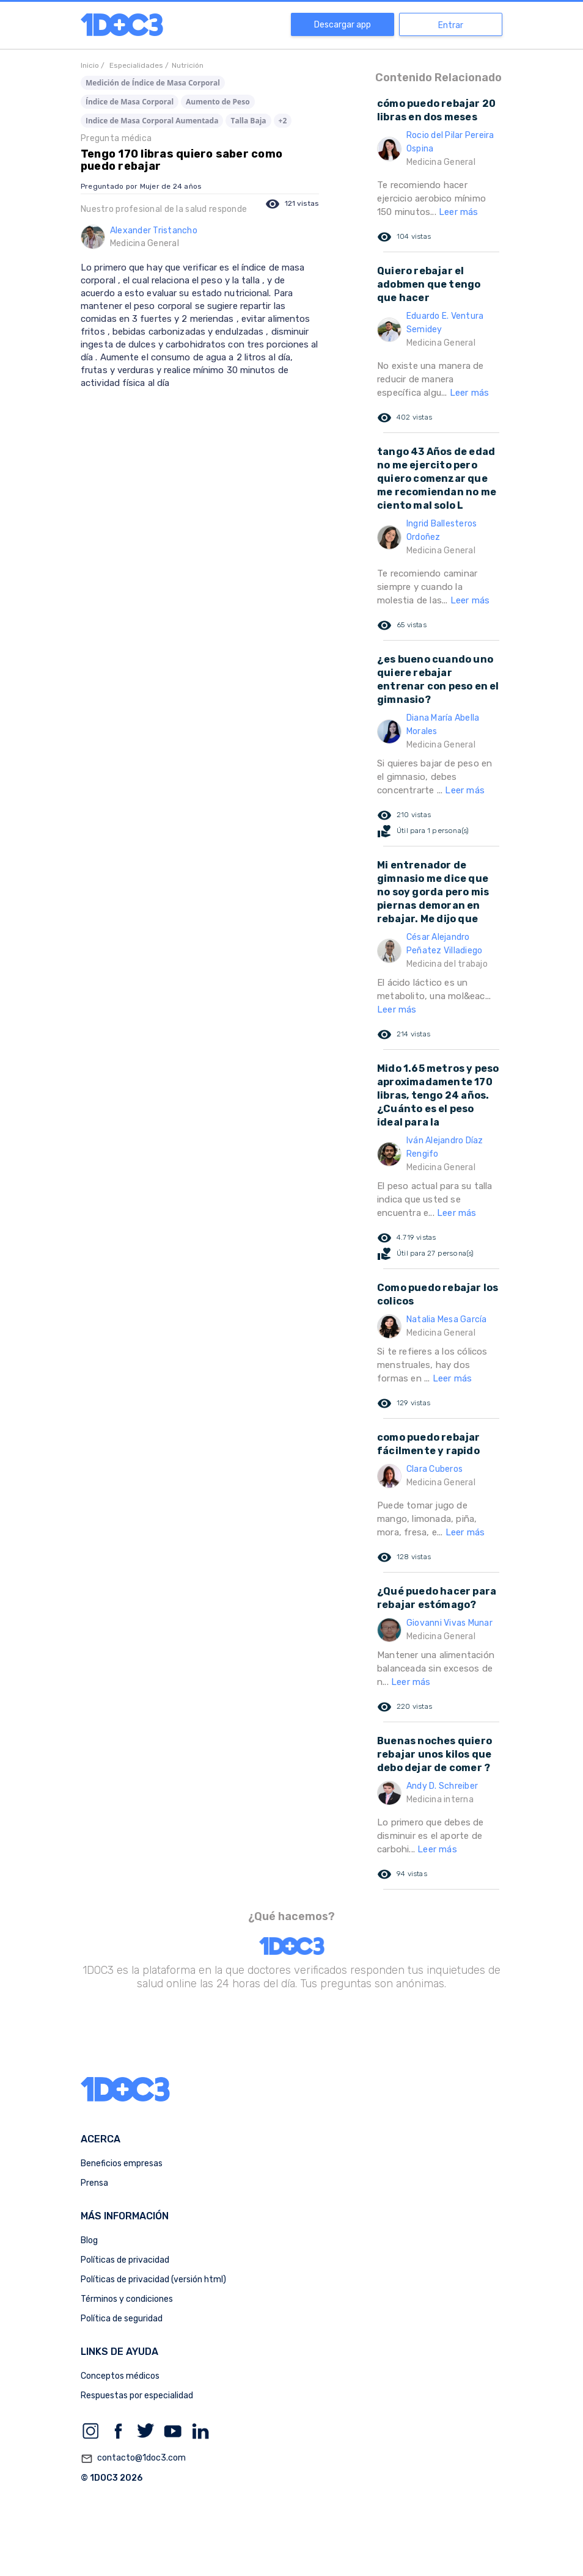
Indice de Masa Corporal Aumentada (152, 120)
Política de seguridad (122, 2318)
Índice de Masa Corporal (130, 101)
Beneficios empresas (122, 2163)
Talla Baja (248, 120)
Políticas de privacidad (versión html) (153, 2279)
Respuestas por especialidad (137, 2395)
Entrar (450, 25)
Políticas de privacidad (125, 2260)
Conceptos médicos (120, 2376)
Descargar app (342, 25)
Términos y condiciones (127, 2299)
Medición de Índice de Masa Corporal (153, 83)
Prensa (94, 2183)
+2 (283, 120)
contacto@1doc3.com (133, 2459)
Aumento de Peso (218, 101)
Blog (89, 2240)
